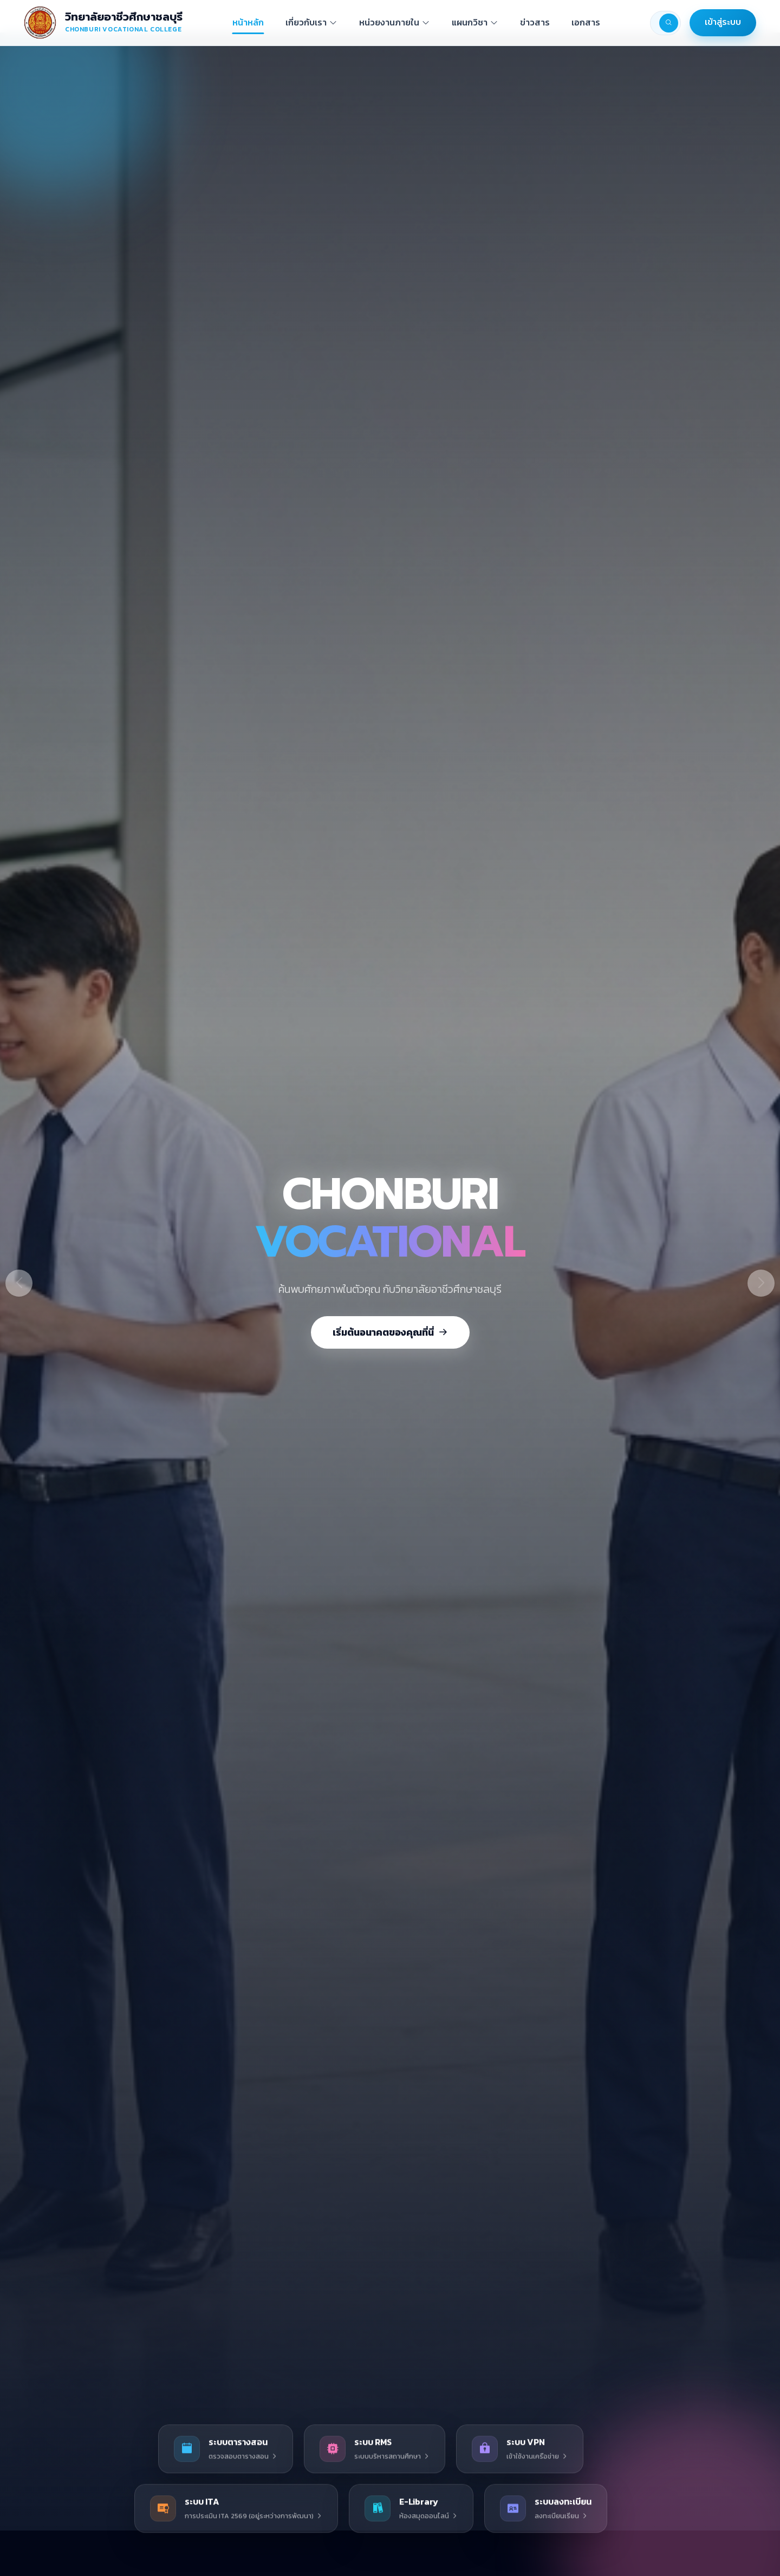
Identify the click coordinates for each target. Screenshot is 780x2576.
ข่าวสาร (535, 22)
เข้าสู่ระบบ (723, 22)
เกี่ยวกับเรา (311, 22)
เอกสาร (585, 22)
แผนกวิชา (475, 22)
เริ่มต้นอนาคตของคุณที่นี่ (390, 1332)
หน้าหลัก (248, 22)
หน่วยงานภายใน (394, 22)
